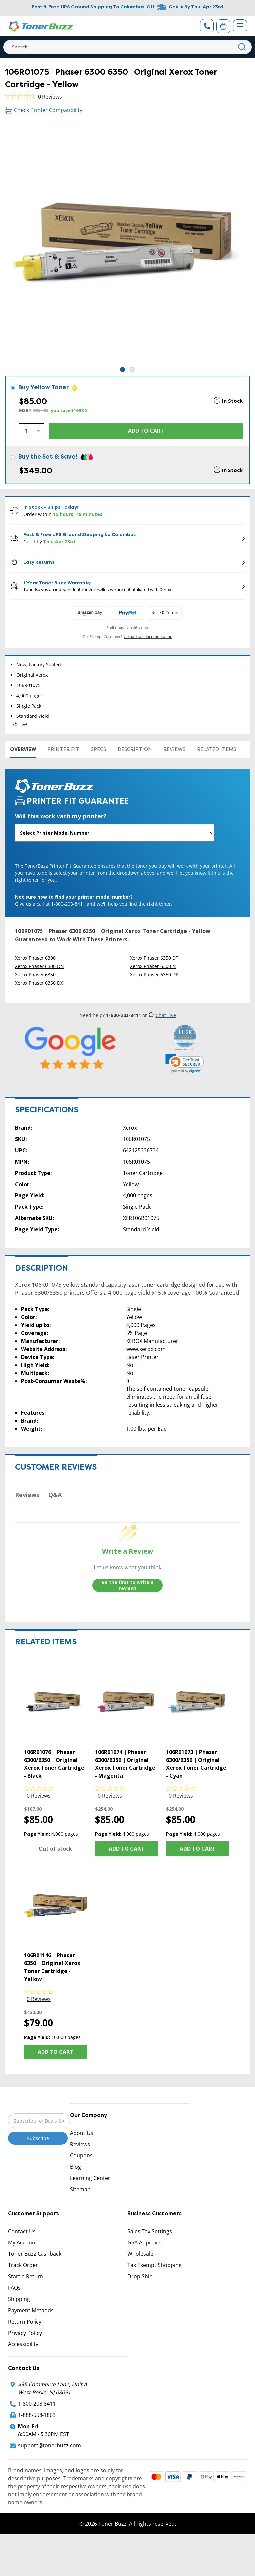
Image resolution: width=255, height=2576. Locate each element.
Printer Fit (63, 749)
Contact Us (22, 2231)
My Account (22, 2242)
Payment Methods (31, 2310)
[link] (185, 1063)
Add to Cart (126, 1848)
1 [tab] (122, 369)
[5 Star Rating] (70, 1048)
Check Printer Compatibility (43, 110)
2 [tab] (132, 369)
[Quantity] (31, 431)
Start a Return (25, 2276)
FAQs (14, 2287)
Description (135, 749)
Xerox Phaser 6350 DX (39, 983)
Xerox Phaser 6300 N (153, 966)
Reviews (174, 749)
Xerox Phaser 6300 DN (39, 966)
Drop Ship (140, 2276)
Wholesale (140, 2253)
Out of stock (55, 1848)
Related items (216, 749)
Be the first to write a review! (128, 1585)
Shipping (19, 2299)
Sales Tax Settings (150, 2231)
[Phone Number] (207, 26)
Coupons (81, 2155)
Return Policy (24, 2321)
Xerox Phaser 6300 (35, 958)
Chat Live (162, 1015)
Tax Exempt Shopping (155, 2265)
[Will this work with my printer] (114, 833)
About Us (81, 2133)
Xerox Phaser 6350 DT (154, 958)
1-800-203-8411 (37, 2403)
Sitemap (80, 2189)
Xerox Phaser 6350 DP (154, 974)
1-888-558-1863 (37, 2415)
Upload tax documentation (148, 636)
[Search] (127, 47)
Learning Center (90, 2178)
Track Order (23, 2265)
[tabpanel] (127, 243)
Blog (75, 2166)
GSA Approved (146, 2242)
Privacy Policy (25, 2333)
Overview (23, 749)
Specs (98, 749)
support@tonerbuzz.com (49, 2445)
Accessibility (23, 2344)
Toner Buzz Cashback (34, 2253)
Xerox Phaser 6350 (35, 974)
